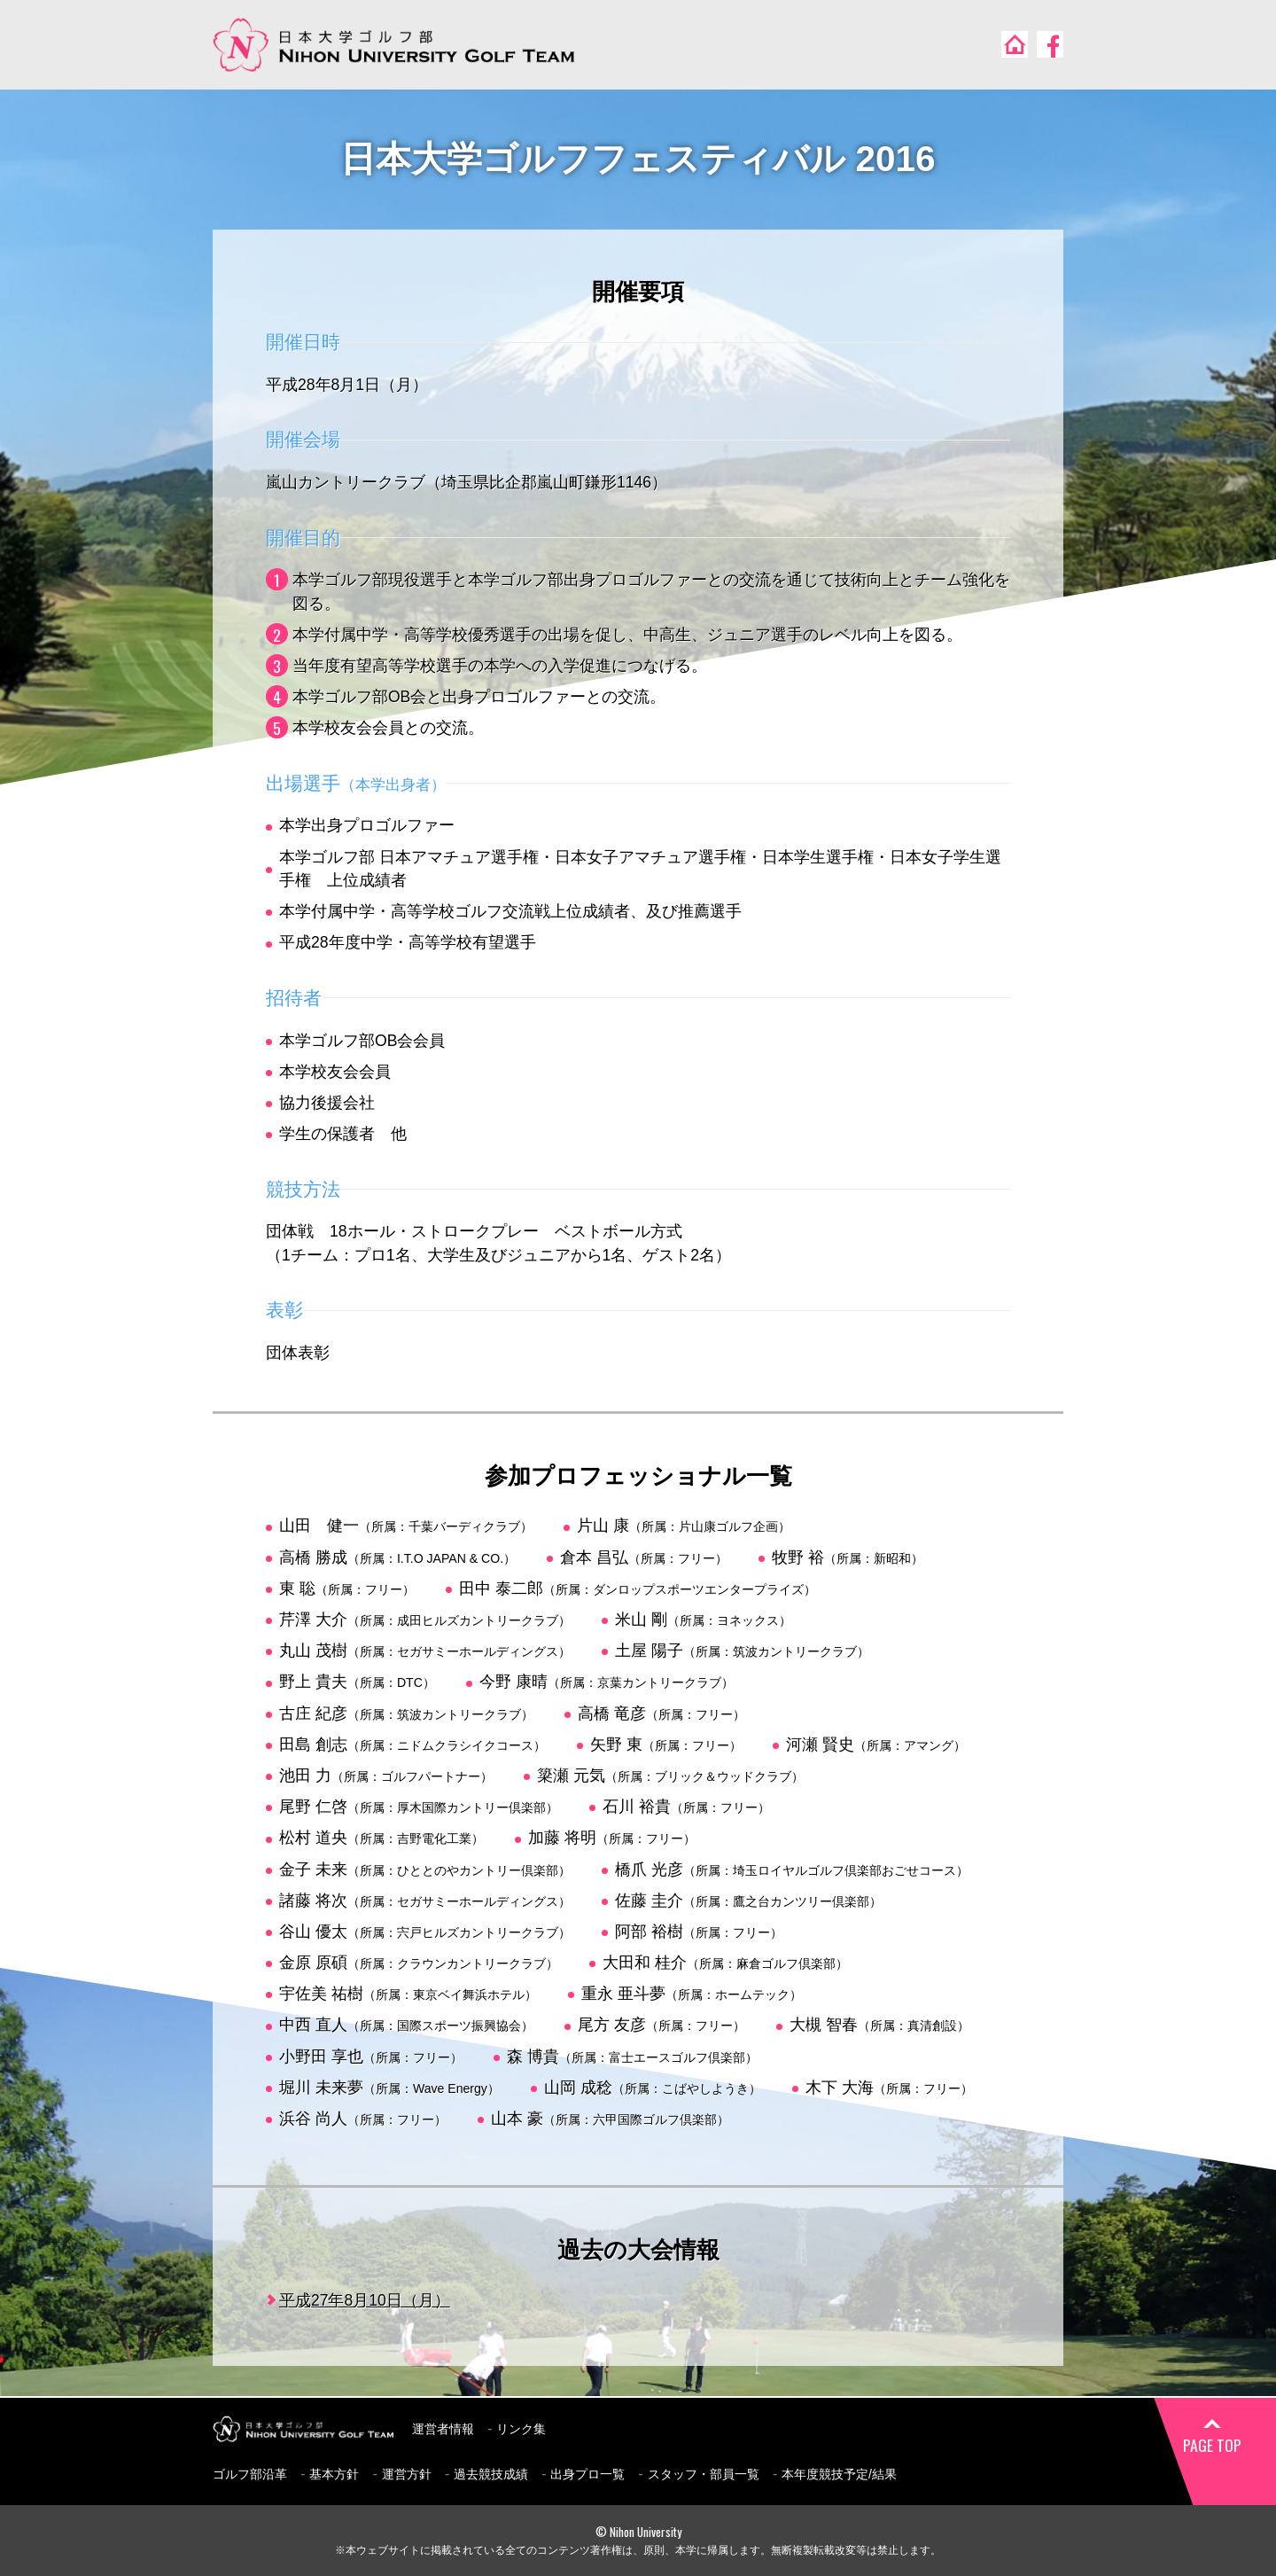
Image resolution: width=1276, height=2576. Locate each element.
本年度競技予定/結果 (839, 2474)
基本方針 (334, 2474)
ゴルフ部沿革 (250, 2474)
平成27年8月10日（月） (364, 2300)
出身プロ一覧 (587, 2474)
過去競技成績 (491, 2474)
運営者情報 (443, 2429)
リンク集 (521, 2429)
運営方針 (407, 2474)
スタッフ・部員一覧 (703, 2474)
